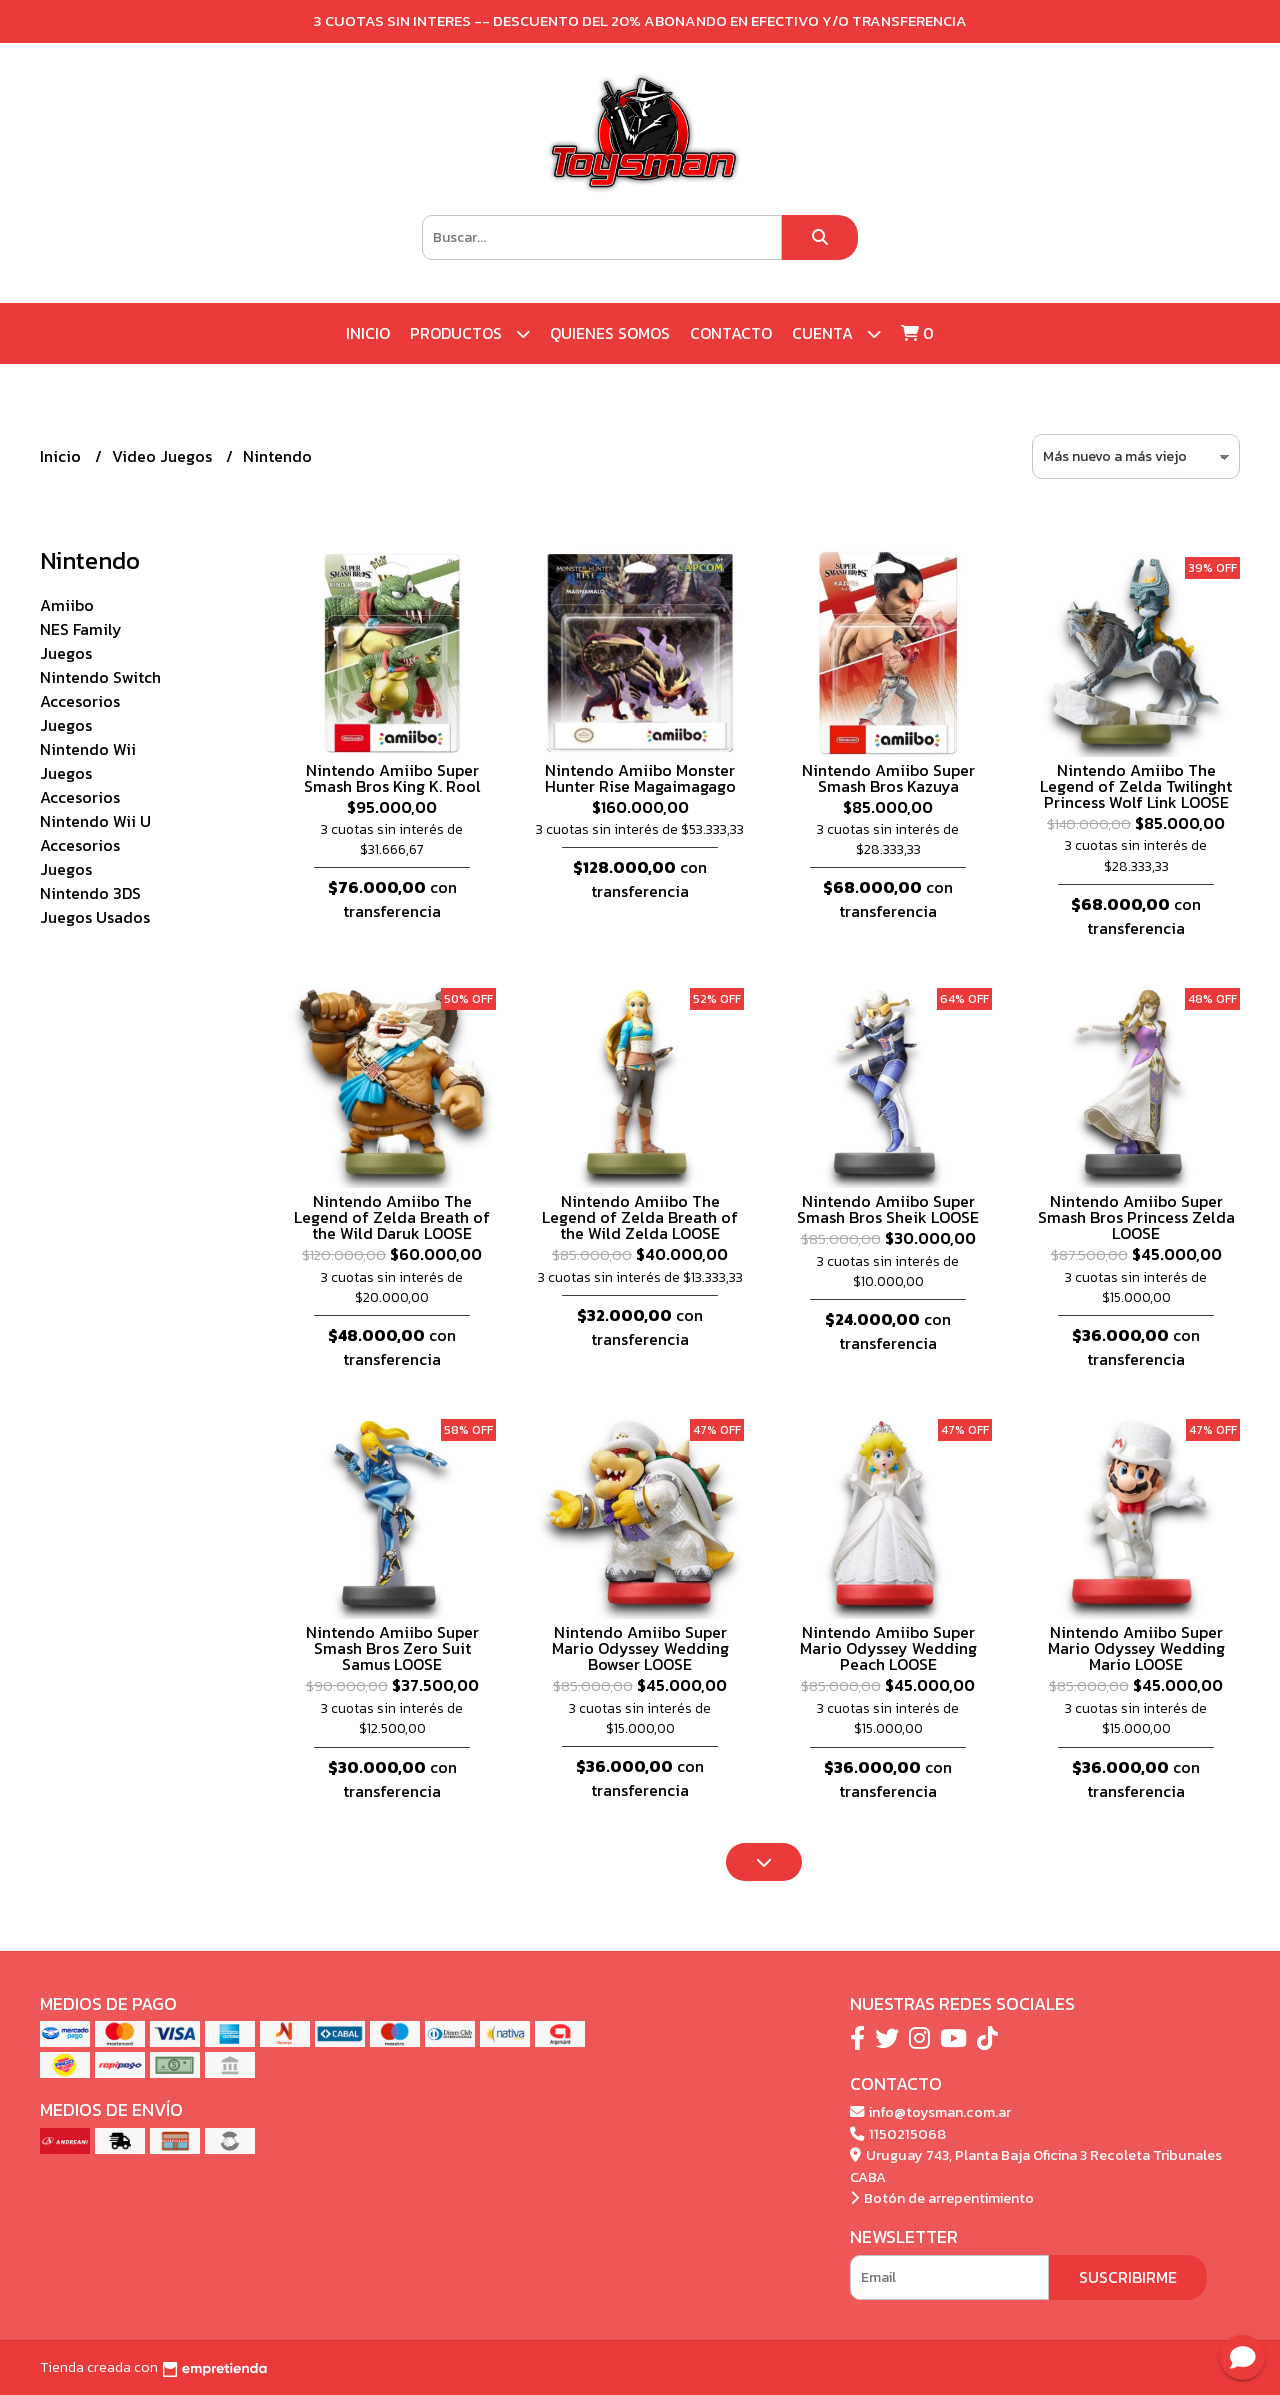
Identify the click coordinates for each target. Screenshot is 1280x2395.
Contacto (731, 333)
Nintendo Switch (100, 677)
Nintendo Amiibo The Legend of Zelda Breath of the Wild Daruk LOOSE (392, 1217)
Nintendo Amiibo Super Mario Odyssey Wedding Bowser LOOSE (640, 1648)
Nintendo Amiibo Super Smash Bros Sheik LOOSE (888, 1209)
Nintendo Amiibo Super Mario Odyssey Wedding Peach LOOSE (888, 1648)
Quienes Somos (610, 333)
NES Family (81, 629)
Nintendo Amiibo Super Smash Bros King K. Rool (392, 778)
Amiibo (67, 605)
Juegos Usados (95, 917)
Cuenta (836, 333)
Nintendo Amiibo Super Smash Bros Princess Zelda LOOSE (1136, 1217)
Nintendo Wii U (95, 821)
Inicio (368, 333)
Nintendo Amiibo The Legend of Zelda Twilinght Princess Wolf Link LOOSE (1136, 786)
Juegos (66, 653)
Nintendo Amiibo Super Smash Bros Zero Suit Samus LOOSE (392, 1648)
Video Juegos (164, 456)
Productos (470, 333)
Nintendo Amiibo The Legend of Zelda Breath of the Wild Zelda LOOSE (640, 1217)
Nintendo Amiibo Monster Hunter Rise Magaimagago (640, 778)
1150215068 (898, 2134)
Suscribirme (1128, 2277)
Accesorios (80, 701)
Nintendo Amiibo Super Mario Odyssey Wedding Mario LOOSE (1136, 1648)
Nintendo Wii (88, 749)
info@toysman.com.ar (930, 2112)
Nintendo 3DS (90, 893)
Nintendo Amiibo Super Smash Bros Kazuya (888, 778)
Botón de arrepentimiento (942, 2198)
